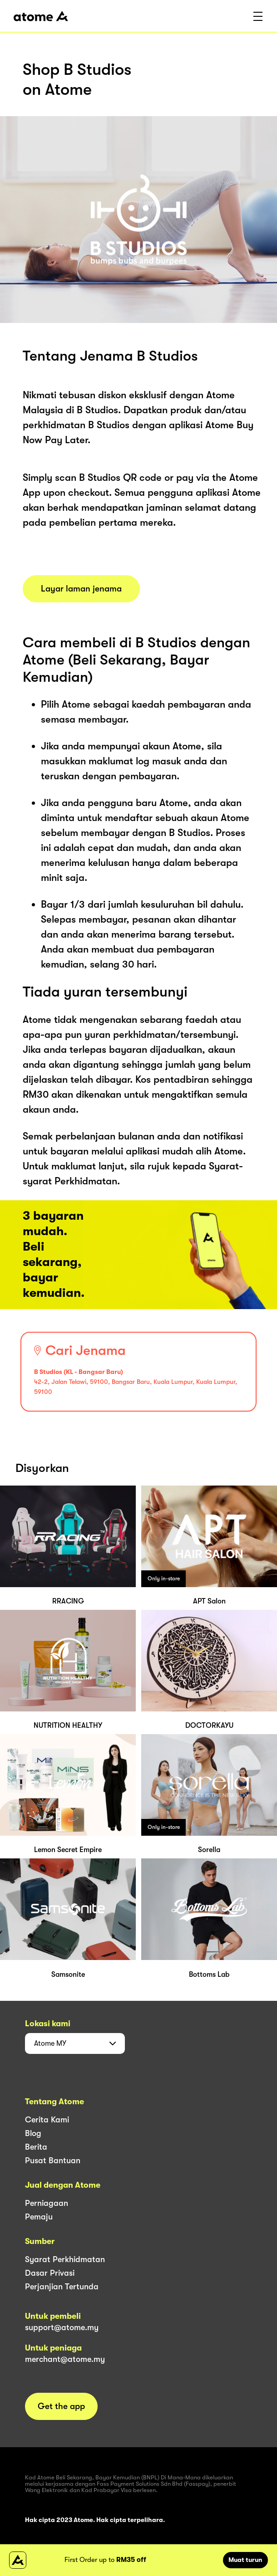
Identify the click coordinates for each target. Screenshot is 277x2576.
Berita (36, 2146)
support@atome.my (62, 2327)
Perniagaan (46, 2203)
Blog (33, 2133)
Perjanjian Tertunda (62, 2286)
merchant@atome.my (65, 2359)
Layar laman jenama (81, 589)
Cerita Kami (47, 2119)
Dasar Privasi (49, 2273)
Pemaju (39, 2216)
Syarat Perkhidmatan (65, 2259)
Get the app (61, 2406)
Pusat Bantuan (52, 2160)
